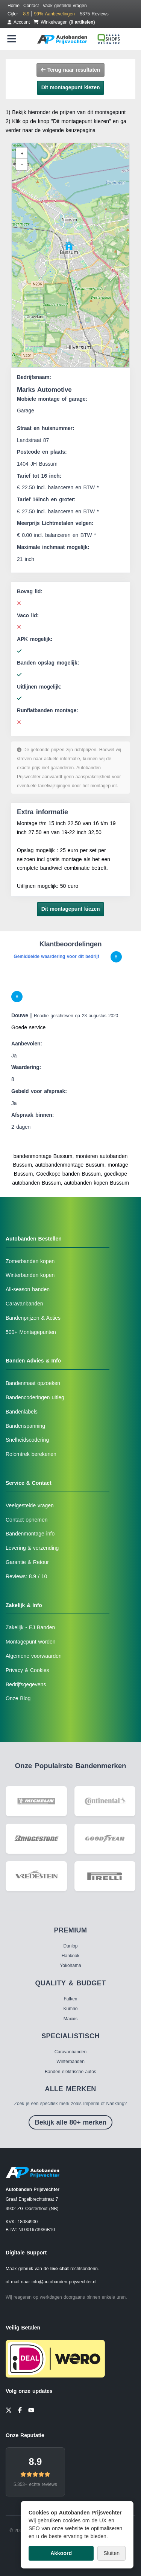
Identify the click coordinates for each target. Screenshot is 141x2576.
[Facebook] (20, 2409)
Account (19, 22)
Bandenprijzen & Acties (33, 1318)
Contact (31, 5)
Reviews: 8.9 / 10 (26, 1576)
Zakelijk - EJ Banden (30, 1627)
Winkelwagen (64, 22)
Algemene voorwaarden (34, 1656)
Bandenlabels (22, 1412)
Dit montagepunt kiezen (70, 87)
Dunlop (70, 1946)
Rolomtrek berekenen (31, 1454)
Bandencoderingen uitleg (35, 1397)
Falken (70, 1999)
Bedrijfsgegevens (26, 1684)
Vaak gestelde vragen (64, 5)
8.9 (35, 2461)
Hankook (70, 1955)
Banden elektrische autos (70, 2071)
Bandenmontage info (30, 1534)
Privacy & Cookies (27, 1670)
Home (14, 5)
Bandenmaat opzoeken (33, 1383)
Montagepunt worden (31, 1642)
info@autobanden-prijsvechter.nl (64, 2281)
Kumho (70, 2008)
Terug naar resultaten (70, 70)
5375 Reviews (94, 14)
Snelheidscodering (27, 1440)
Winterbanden (70, 2061)
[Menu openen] (11, 38)
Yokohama (70, 1965)
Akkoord (61, 2553)
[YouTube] (31, 2409)
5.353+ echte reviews (35, 2484)
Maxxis (70, 2018)
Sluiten (111, 2553)
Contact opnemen (27, 1520)
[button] (69, 245)
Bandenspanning (25, 1426)
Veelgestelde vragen (30, 1505)
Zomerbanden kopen (30, 1261)
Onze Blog (18, 1698)
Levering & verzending (32, 1548)
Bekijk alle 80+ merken (70, 2122)
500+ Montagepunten (31, 1332)
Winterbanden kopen (30, 1275)
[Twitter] (9, 2409)
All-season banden (28, 1289)
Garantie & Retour (27, 1562)
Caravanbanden (24, 1304)
